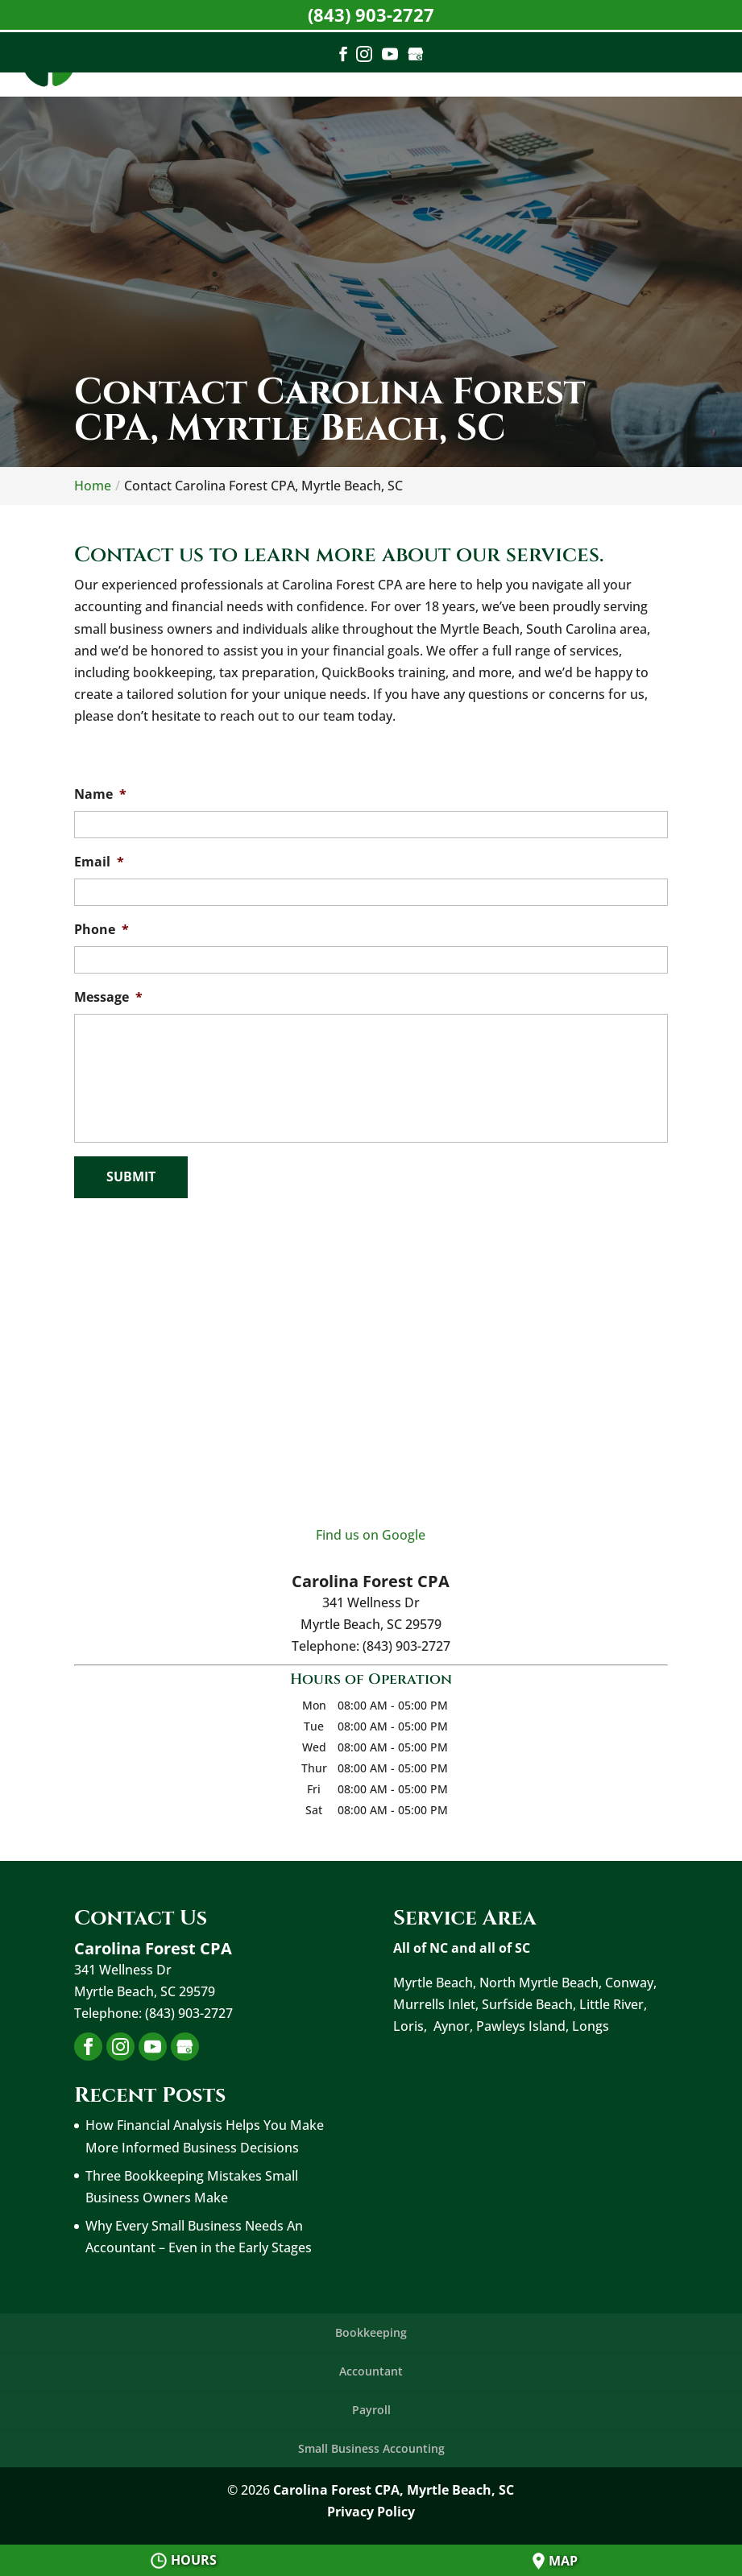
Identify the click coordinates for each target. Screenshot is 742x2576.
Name (100, 794)
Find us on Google (370, 1535)
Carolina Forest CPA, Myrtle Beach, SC (393, 2490)
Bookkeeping (371, 2332)
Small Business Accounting (371, 2448)
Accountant (371, 2371)
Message (108, 997)
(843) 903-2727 (371, 14)
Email (99, 862)
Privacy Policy (371, 2511)
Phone (101, 929)
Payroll (371, 2409)
